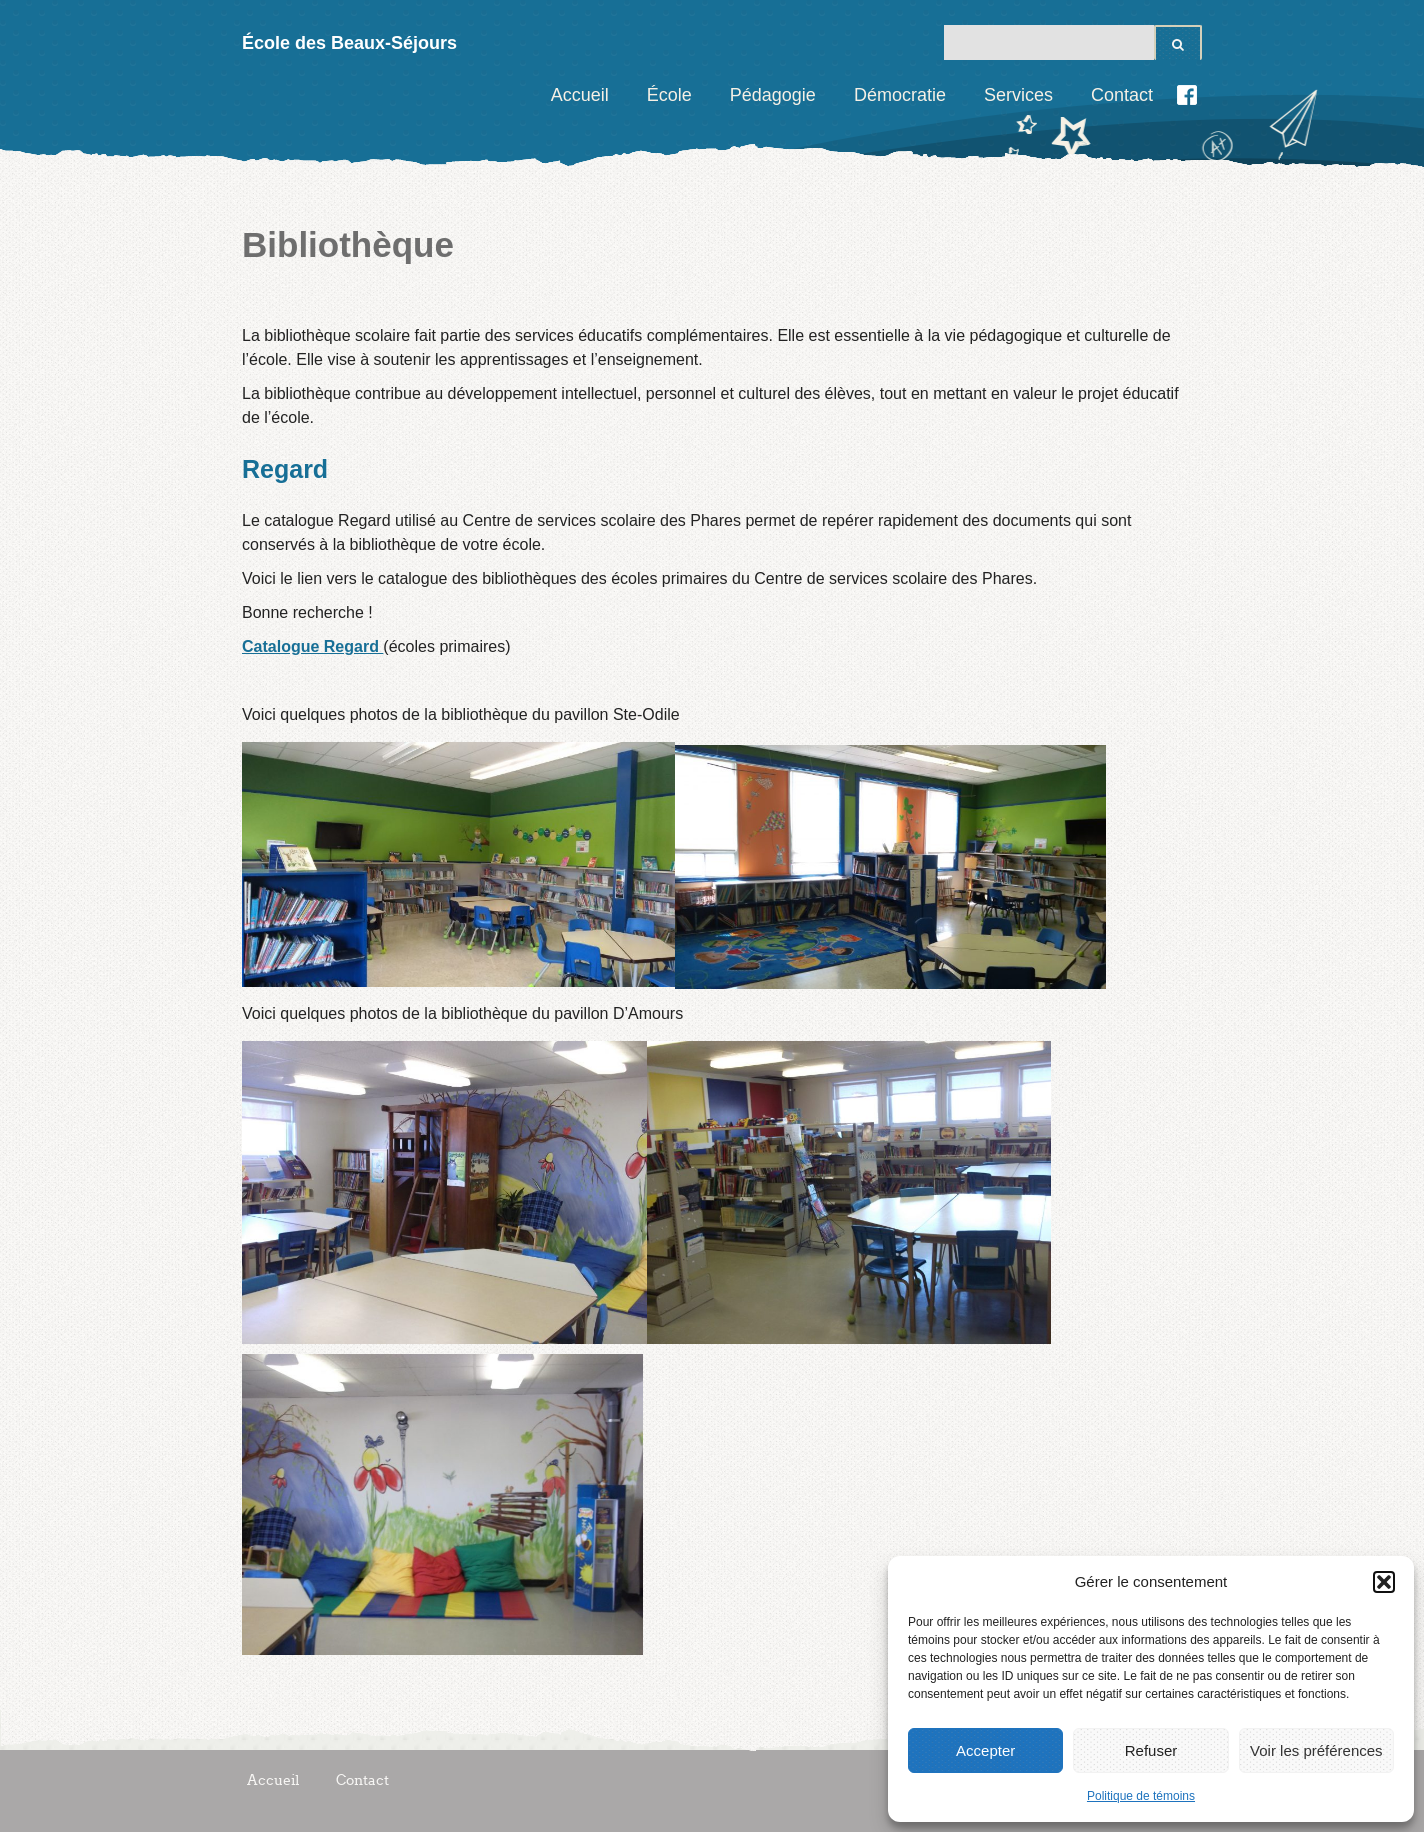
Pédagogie (773, 95)
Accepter (985, 1750)
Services (1018, 95)
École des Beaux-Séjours (349, 43)
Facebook (1187, 95)
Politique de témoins (1141, 1796)
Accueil (580, 95)
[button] (1384, 1582)
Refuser (1151, 1750)
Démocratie (900, 95)
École (669, 95)
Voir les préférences (1316, 1750)
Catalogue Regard (312, 646)
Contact (1122, 95)
